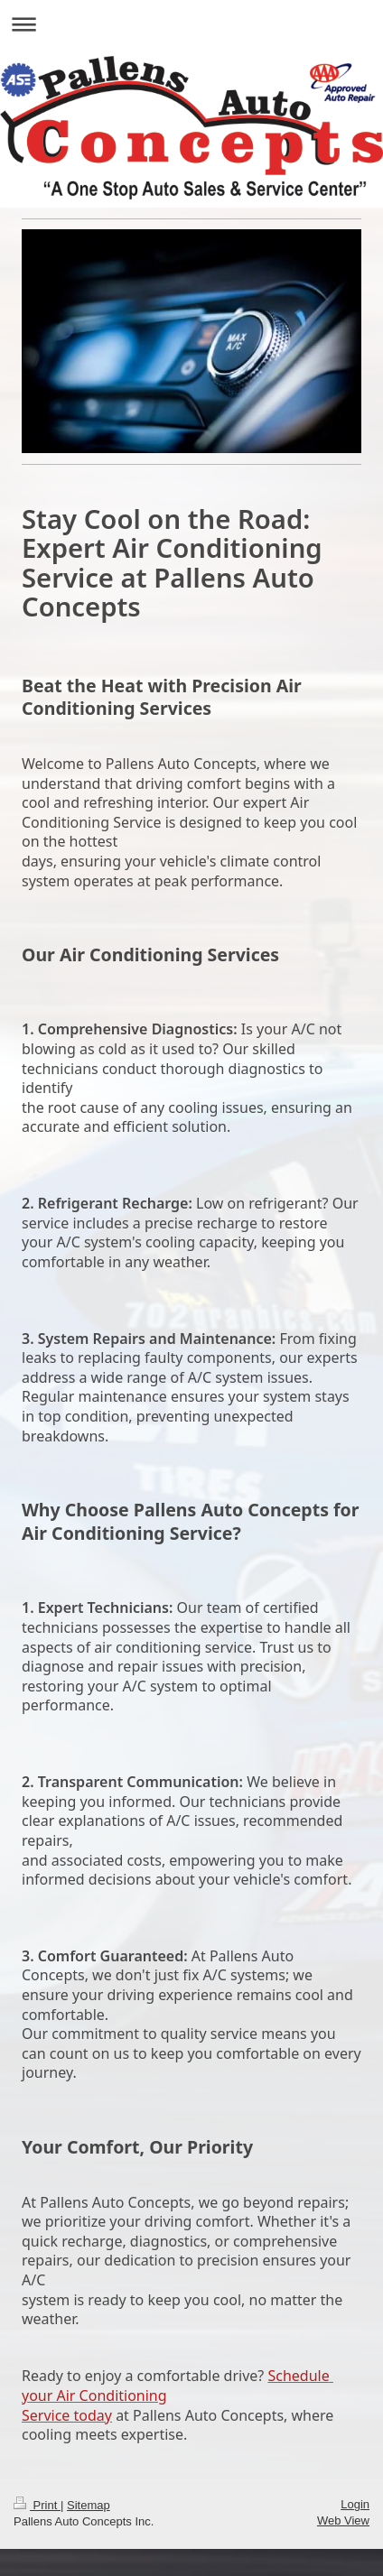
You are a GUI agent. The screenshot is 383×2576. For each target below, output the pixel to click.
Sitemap (88, 2505)
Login (355, 2504)
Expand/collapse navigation (191, 24)
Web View (343, 2520)
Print (37, 2505)
